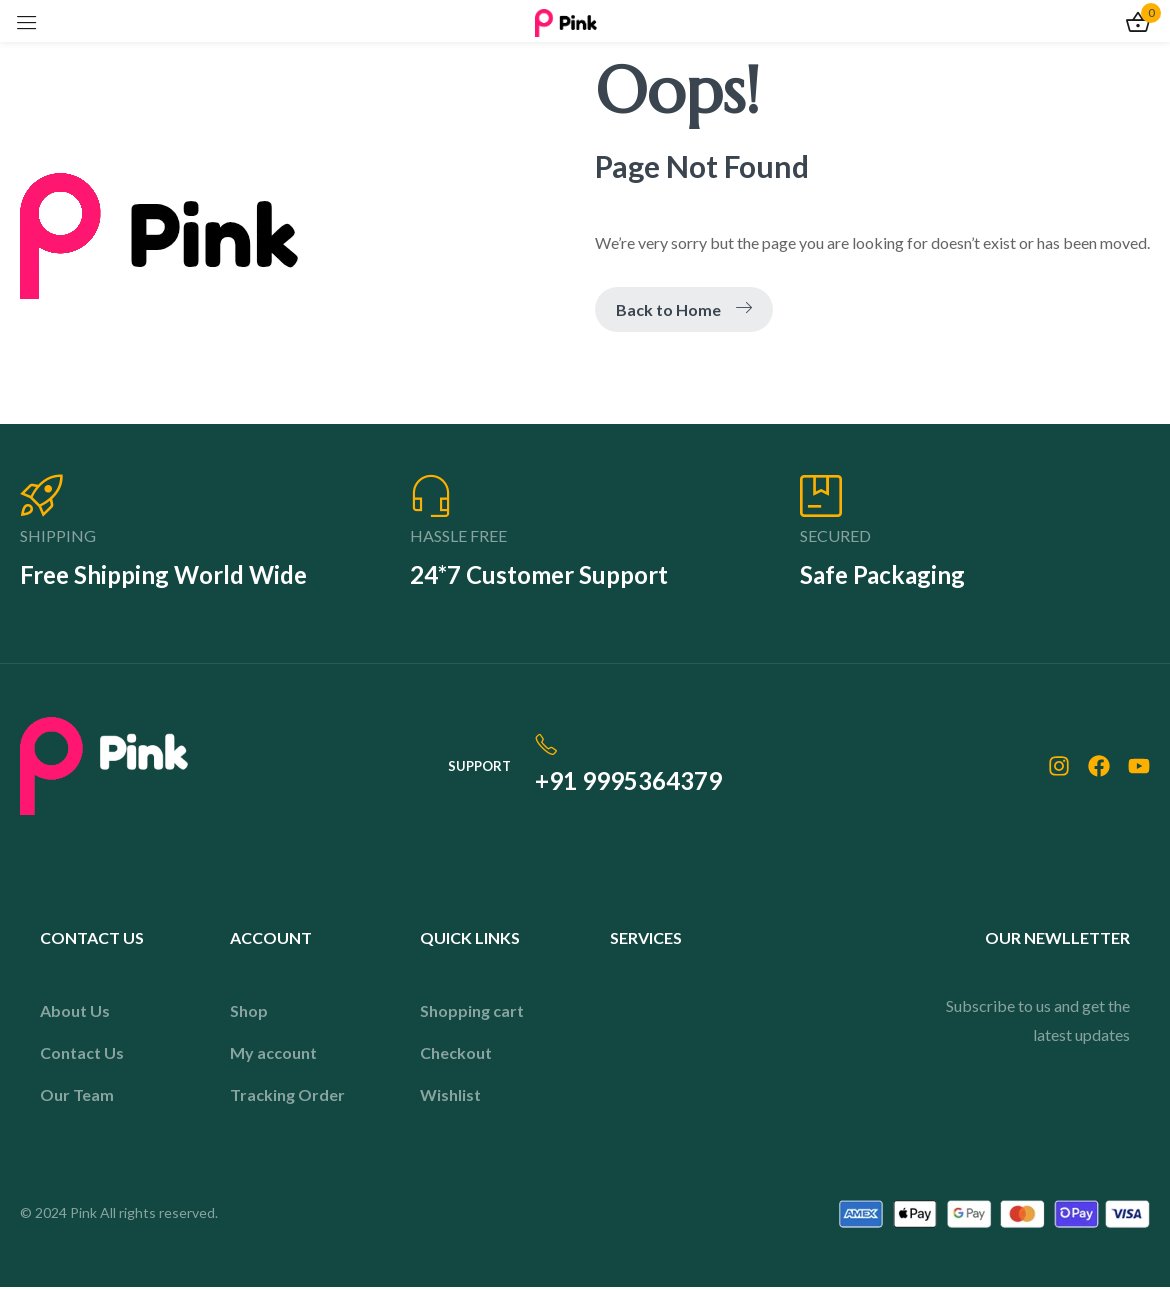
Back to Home (684, 309)
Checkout (456, 1055)
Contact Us (82, 1055)
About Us (75, 1013)
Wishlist (450, 1097)
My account (273, 1055)
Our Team (77, 1097)
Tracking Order (287, 1097)
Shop (249, 1013)
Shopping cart (472, 1013)
